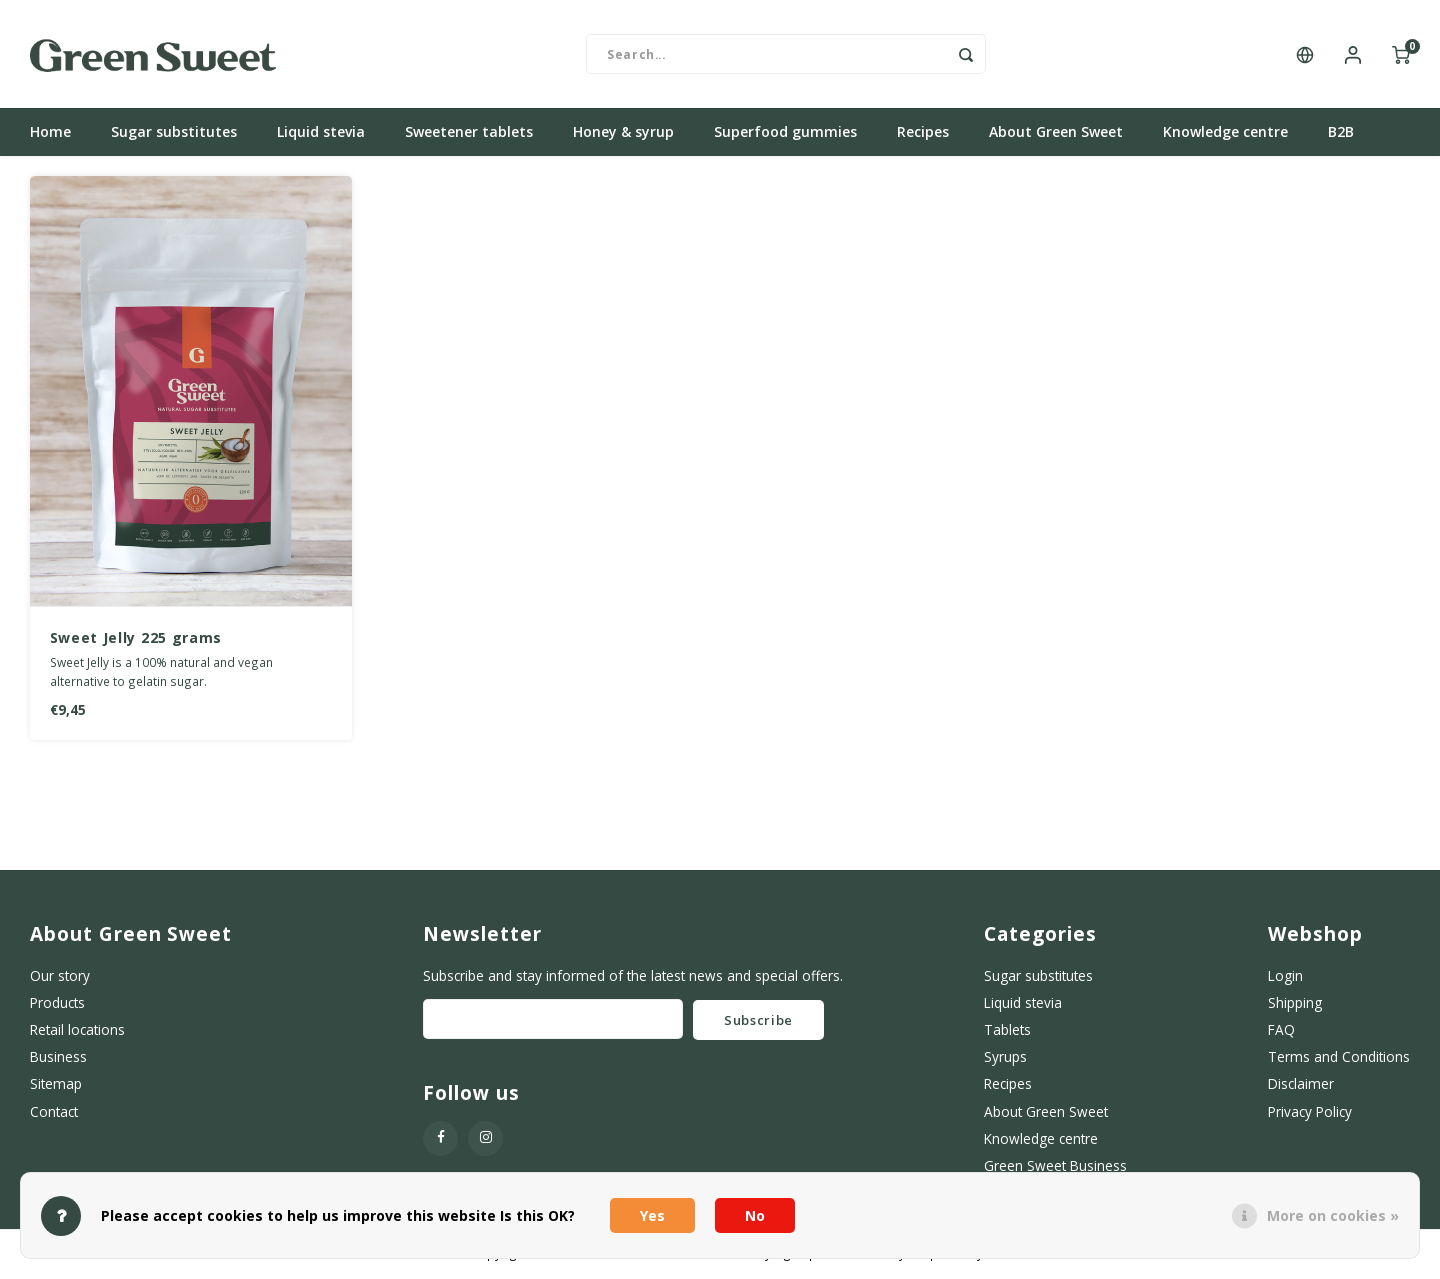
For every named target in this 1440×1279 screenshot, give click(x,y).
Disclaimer (1301, 1086)
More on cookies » (1333, 1215)
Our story (60, 977)
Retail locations (77, 1031)
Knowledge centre (1225, 134)
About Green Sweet (1056, 134)
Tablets (1007, 1031)
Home (50, 134)
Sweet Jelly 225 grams (136, 639)
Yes (652, 1215)
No (755, 1215)
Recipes (923, 134)
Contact (54, 1113)
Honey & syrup (623, 134)
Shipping (1295, 1004)
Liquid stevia (321, 134)
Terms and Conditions (1339, 1059)
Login (1285, 977)
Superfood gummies (785, 134)
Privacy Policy (1310, 1113)
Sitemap (56, 1086)
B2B (1341, 134)
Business (58, 1059)
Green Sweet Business (1055, 1167)
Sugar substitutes (174, 134)
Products (57, 1004)
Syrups (1005, 1059)
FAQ (1281, 1031)
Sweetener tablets (469, 134)
